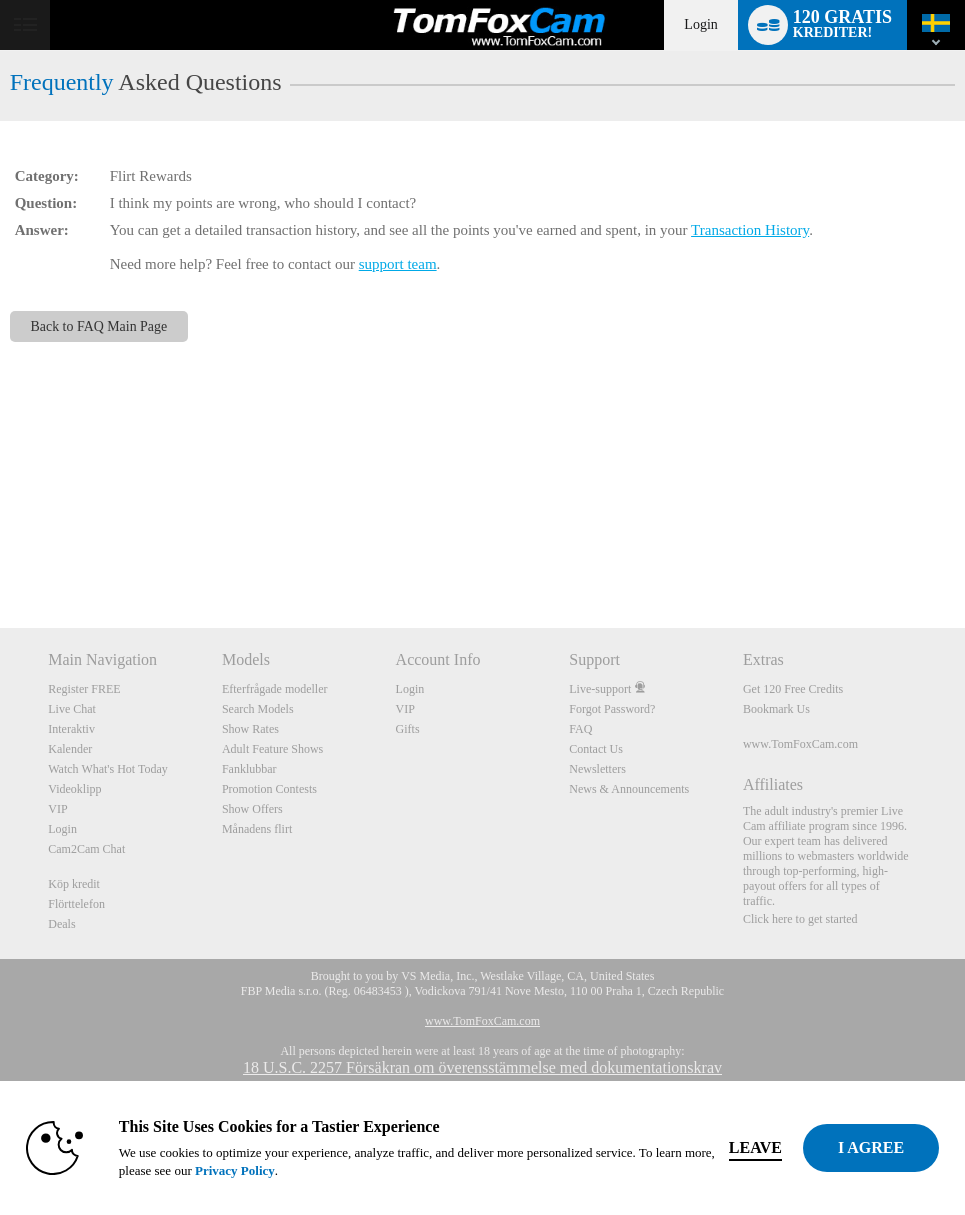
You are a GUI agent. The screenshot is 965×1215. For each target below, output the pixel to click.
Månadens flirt (257, 829)
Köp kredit (74, 884)
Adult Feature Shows (272, 749)
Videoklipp (74, 789)
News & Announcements (629, 789)
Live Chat (72, 709)
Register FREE (84, 689)
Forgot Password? (612, 709)
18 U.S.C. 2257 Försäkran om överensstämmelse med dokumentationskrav (482, 1067)
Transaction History (750, 230)
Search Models (258, 709)
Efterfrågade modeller (275, 689)
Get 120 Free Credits (793, 689)
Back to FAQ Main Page (99, 326)
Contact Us (596, 749)
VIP (57, 809)
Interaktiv (71, 729)
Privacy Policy (235, 1170)
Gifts (408, 729)
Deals (61, 924)
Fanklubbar (249, 769)
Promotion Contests (269, 789)
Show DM (0, 553)
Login (700, 24)
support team (398, 264)
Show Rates (250, 729)
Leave (755, 1147)
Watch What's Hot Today (108, 769)
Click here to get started (800, 919)
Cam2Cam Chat (86, 849)
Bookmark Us (776, 709)
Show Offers (252, 809)
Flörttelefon (76, 904)
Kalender (70, 749)
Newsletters (597, 769)
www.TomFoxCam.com (800, 744)
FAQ (580, 729)
